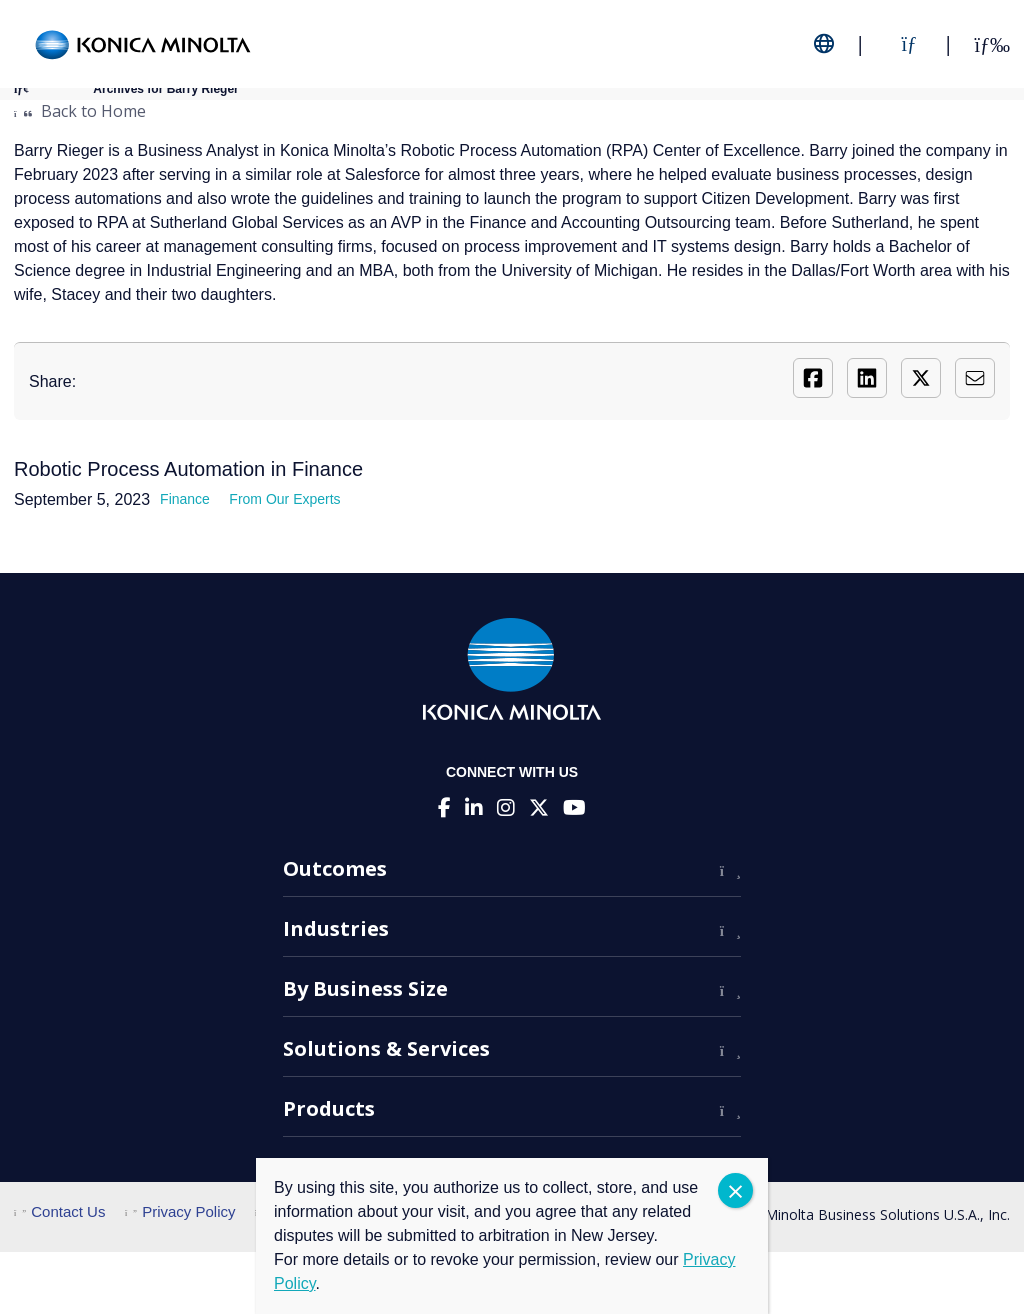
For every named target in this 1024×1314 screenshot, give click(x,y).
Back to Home (80, 111)
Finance (185, 499)
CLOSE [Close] (735, 1190)
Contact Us (59, 1211)
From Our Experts (284, 499)
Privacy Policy (180, 1211)
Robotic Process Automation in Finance (188, 469)
